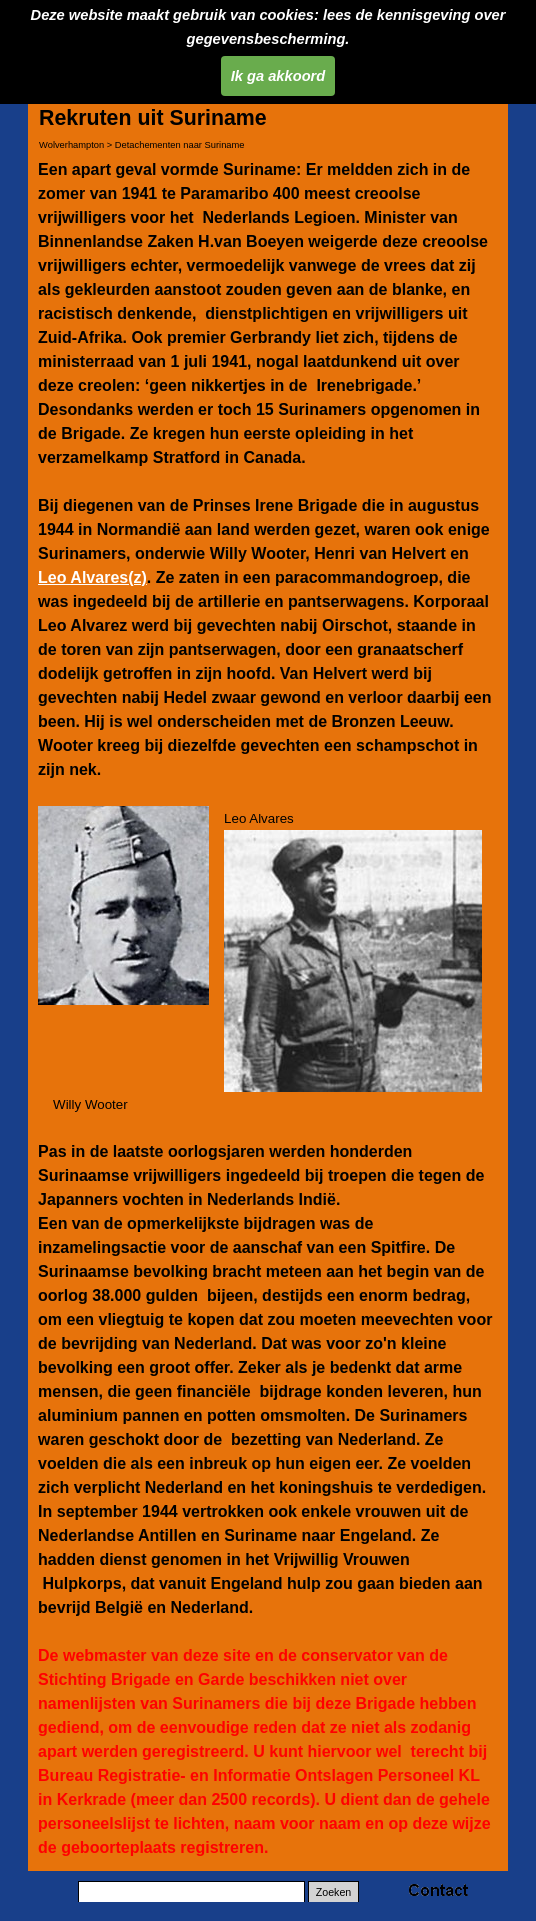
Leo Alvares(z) (92, 577)
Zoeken (334, 1892)
